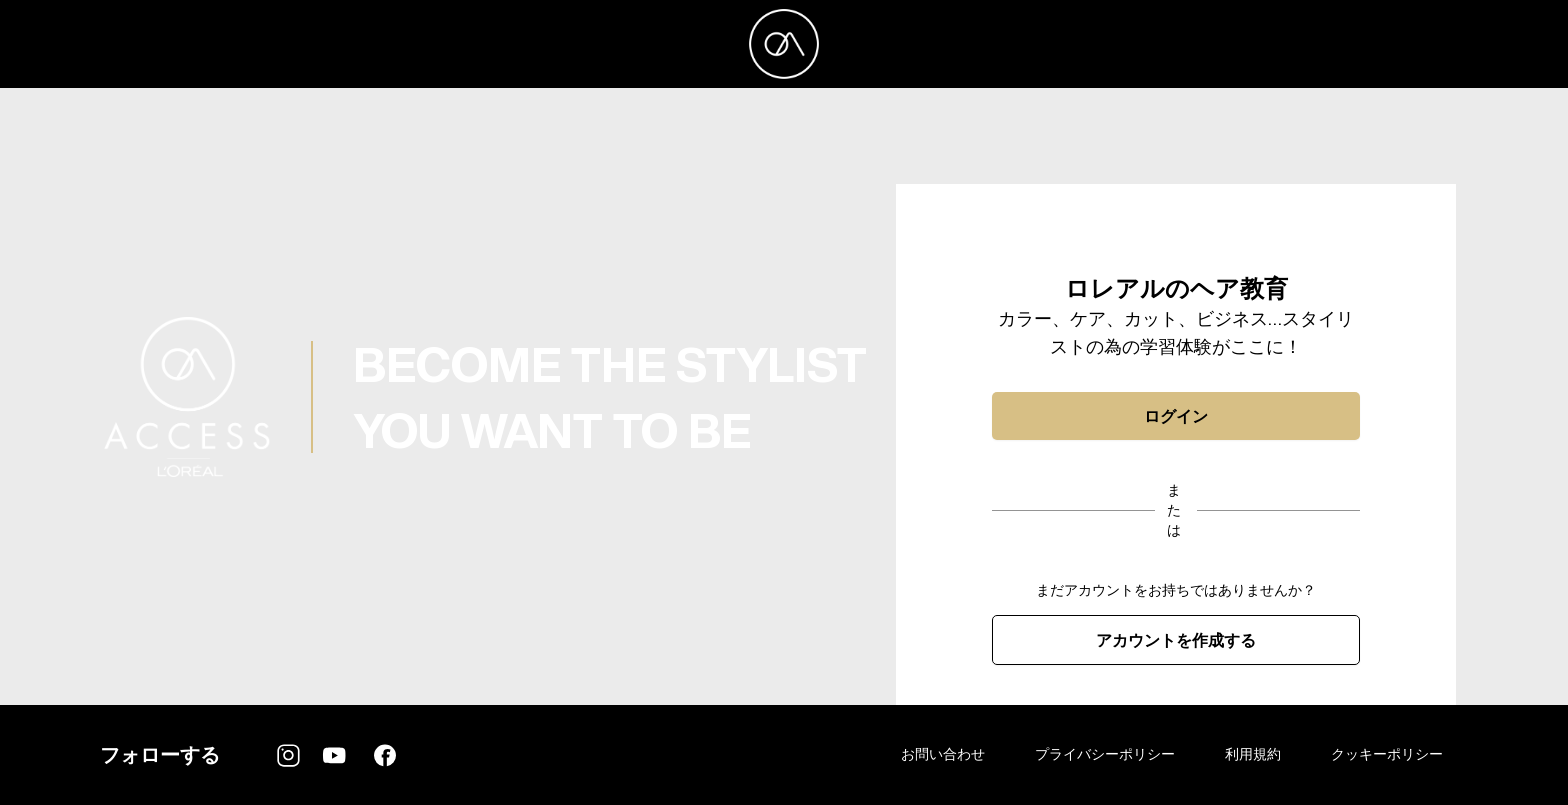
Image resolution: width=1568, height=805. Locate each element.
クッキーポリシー (1387, 753)
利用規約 (1253, 753)
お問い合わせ (943, 753)
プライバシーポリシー (1105, 753)
